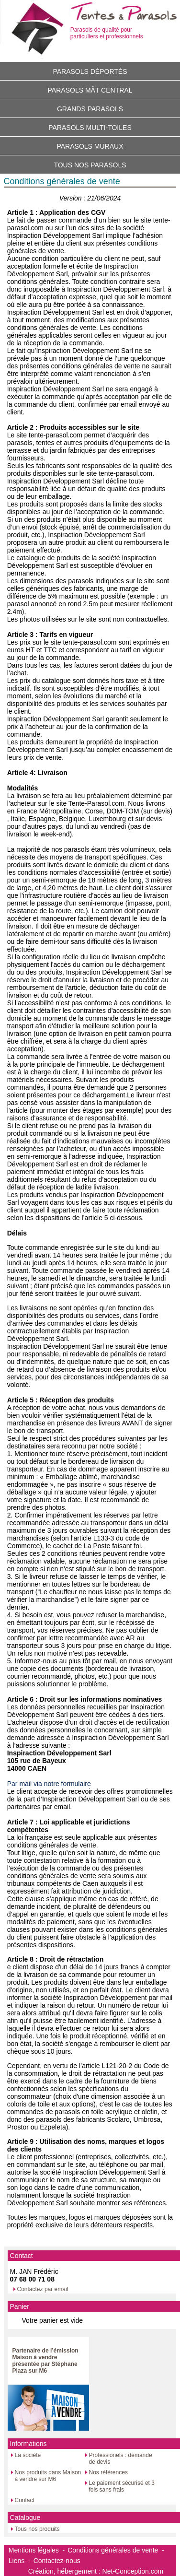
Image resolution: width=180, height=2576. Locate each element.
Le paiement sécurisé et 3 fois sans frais (122, 2486)
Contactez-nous (57, 2560)
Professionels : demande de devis (120, 2458)
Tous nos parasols (90, 165)
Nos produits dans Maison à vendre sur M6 (48, 2475)
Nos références (108, 2472)
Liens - (20, 2560)
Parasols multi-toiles (90, 127)
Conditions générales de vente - (116, 2550)
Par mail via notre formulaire (49, 1784)
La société (28, 2455)
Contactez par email (42, 2289)
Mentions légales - (37, 2550)
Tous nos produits (37, 2529)
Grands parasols (90, 109)
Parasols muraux (89, 146)
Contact (24, 2500)
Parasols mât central (90, 90)
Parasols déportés (90, 71)
